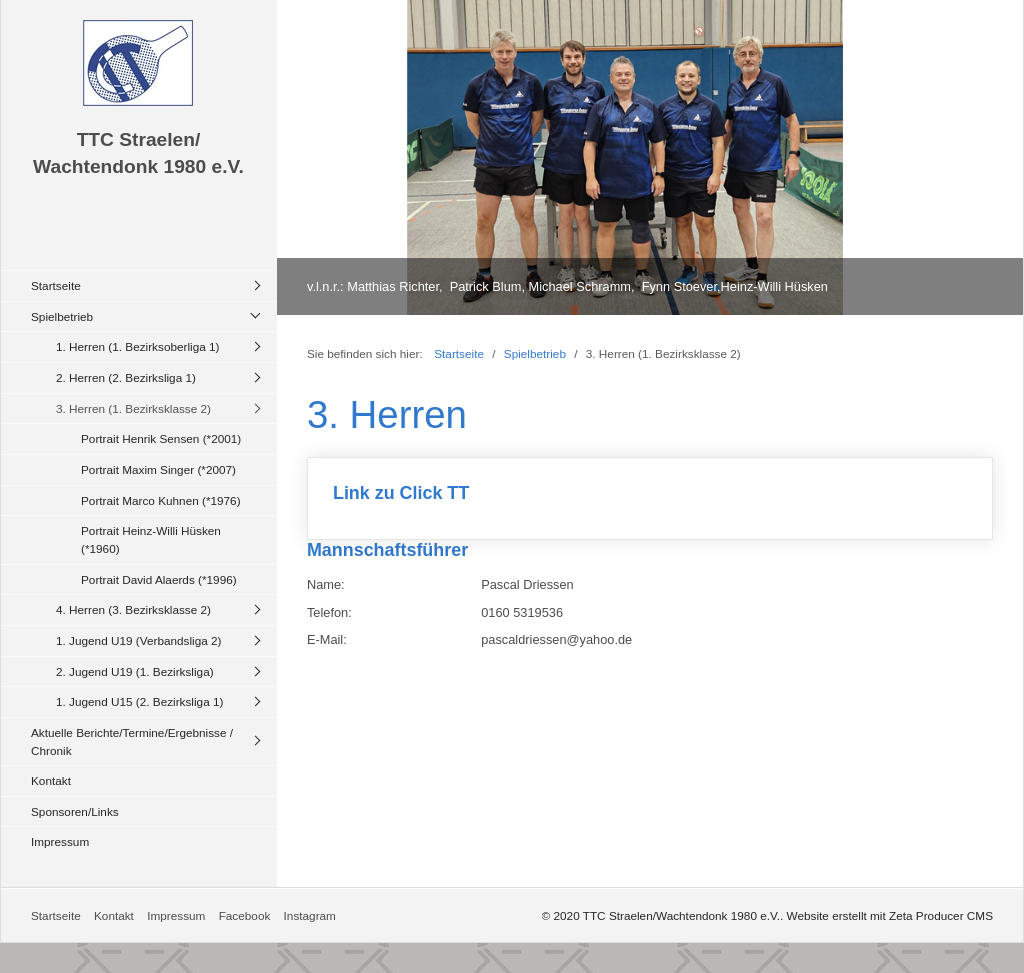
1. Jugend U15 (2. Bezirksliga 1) (139, 701)
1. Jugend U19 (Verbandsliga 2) (138, 640)
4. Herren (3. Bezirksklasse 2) (133, 609)
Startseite (56, 285)
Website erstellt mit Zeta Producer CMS (890, 915)
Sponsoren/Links (75, 811)
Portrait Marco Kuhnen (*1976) (161, 500)
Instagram (310, 915)
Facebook (245, 915)
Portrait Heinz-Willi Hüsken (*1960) (151, 539)
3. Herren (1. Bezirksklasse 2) (133, 408)
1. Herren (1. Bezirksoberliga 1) (137, 346)
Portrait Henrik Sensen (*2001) (161, 438)
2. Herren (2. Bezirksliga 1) (126, 377)
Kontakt (51, 780)
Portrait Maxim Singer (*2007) (158, 469)
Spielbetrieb (62, 316)
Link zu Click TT (650, 498)
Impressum (60, 841)
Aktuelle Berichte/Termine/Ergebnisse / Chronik (132, 741)
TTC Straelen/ (139, 139)
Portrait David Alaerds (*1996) (159, 579)
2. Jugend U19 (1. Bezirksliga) (135, 671)
